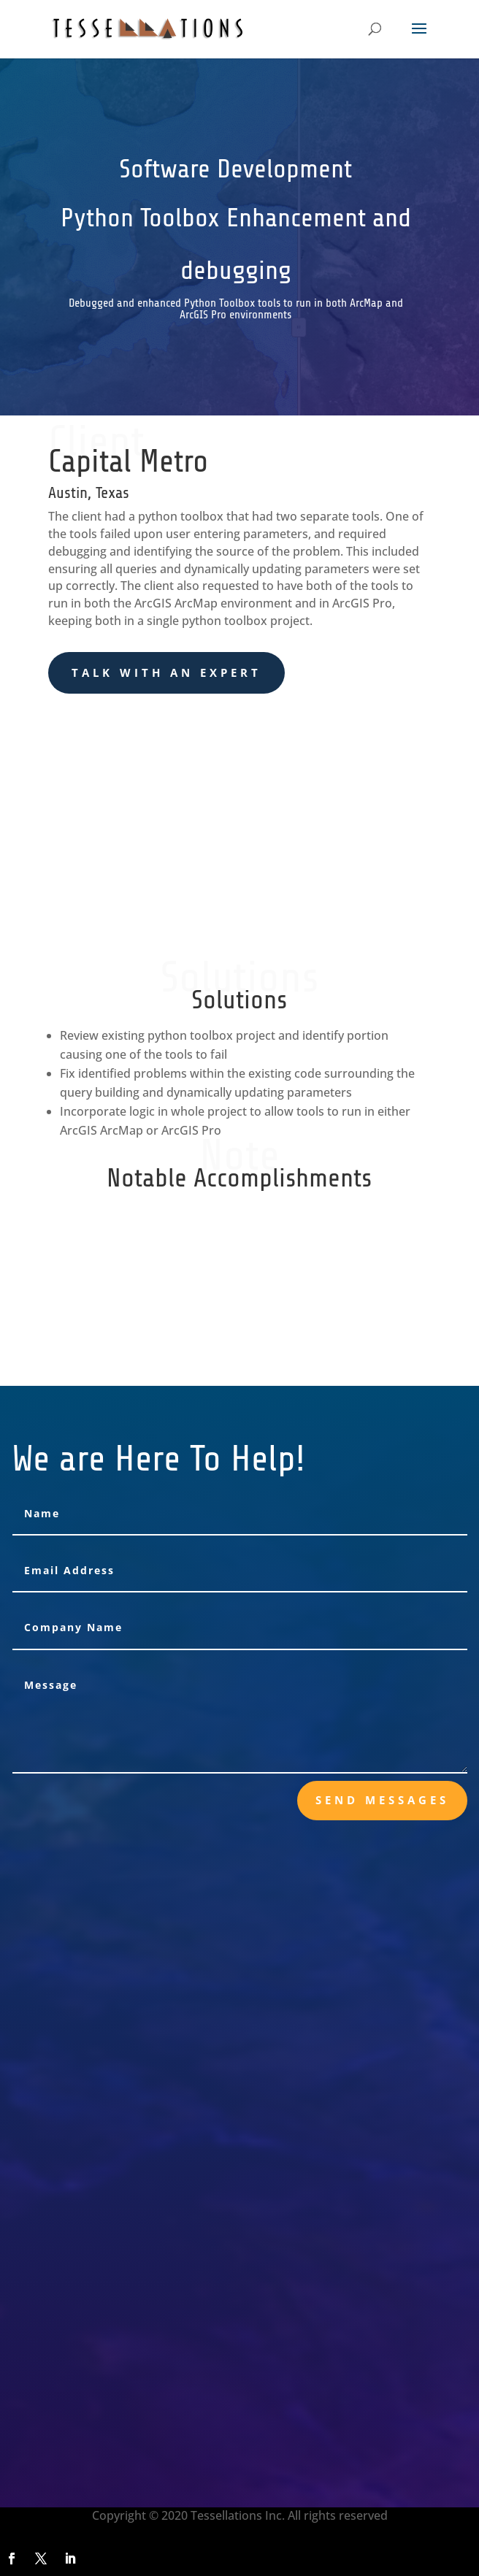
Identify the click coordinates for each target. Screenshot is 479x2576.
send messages (382, 1800)
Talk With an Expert (166, 672)
